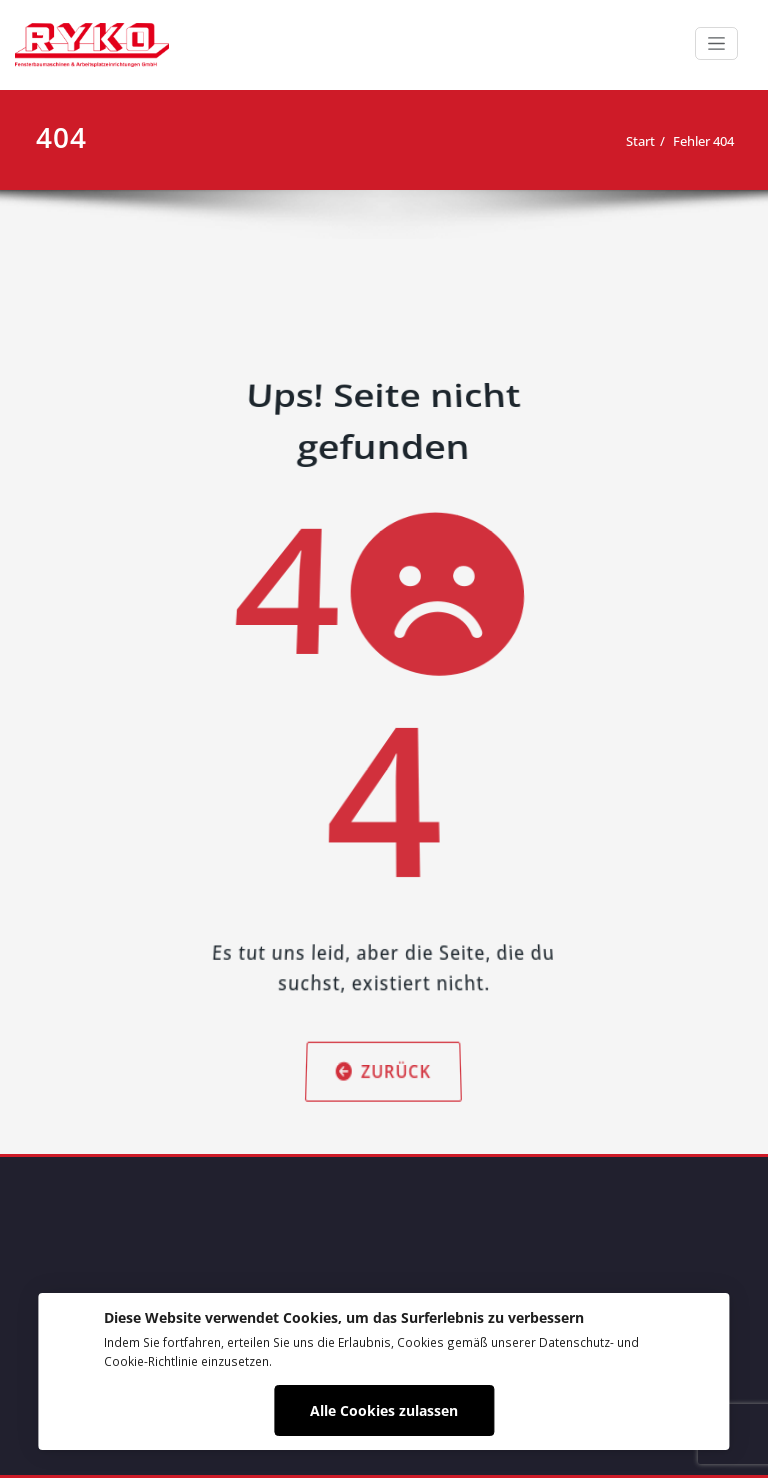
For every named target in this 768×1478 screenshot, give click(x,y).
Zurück (384, 1013)
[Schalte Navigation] (716, 43)
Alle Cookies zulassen (384, 1410)
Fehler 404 (703, 141)
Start (640, 141)
